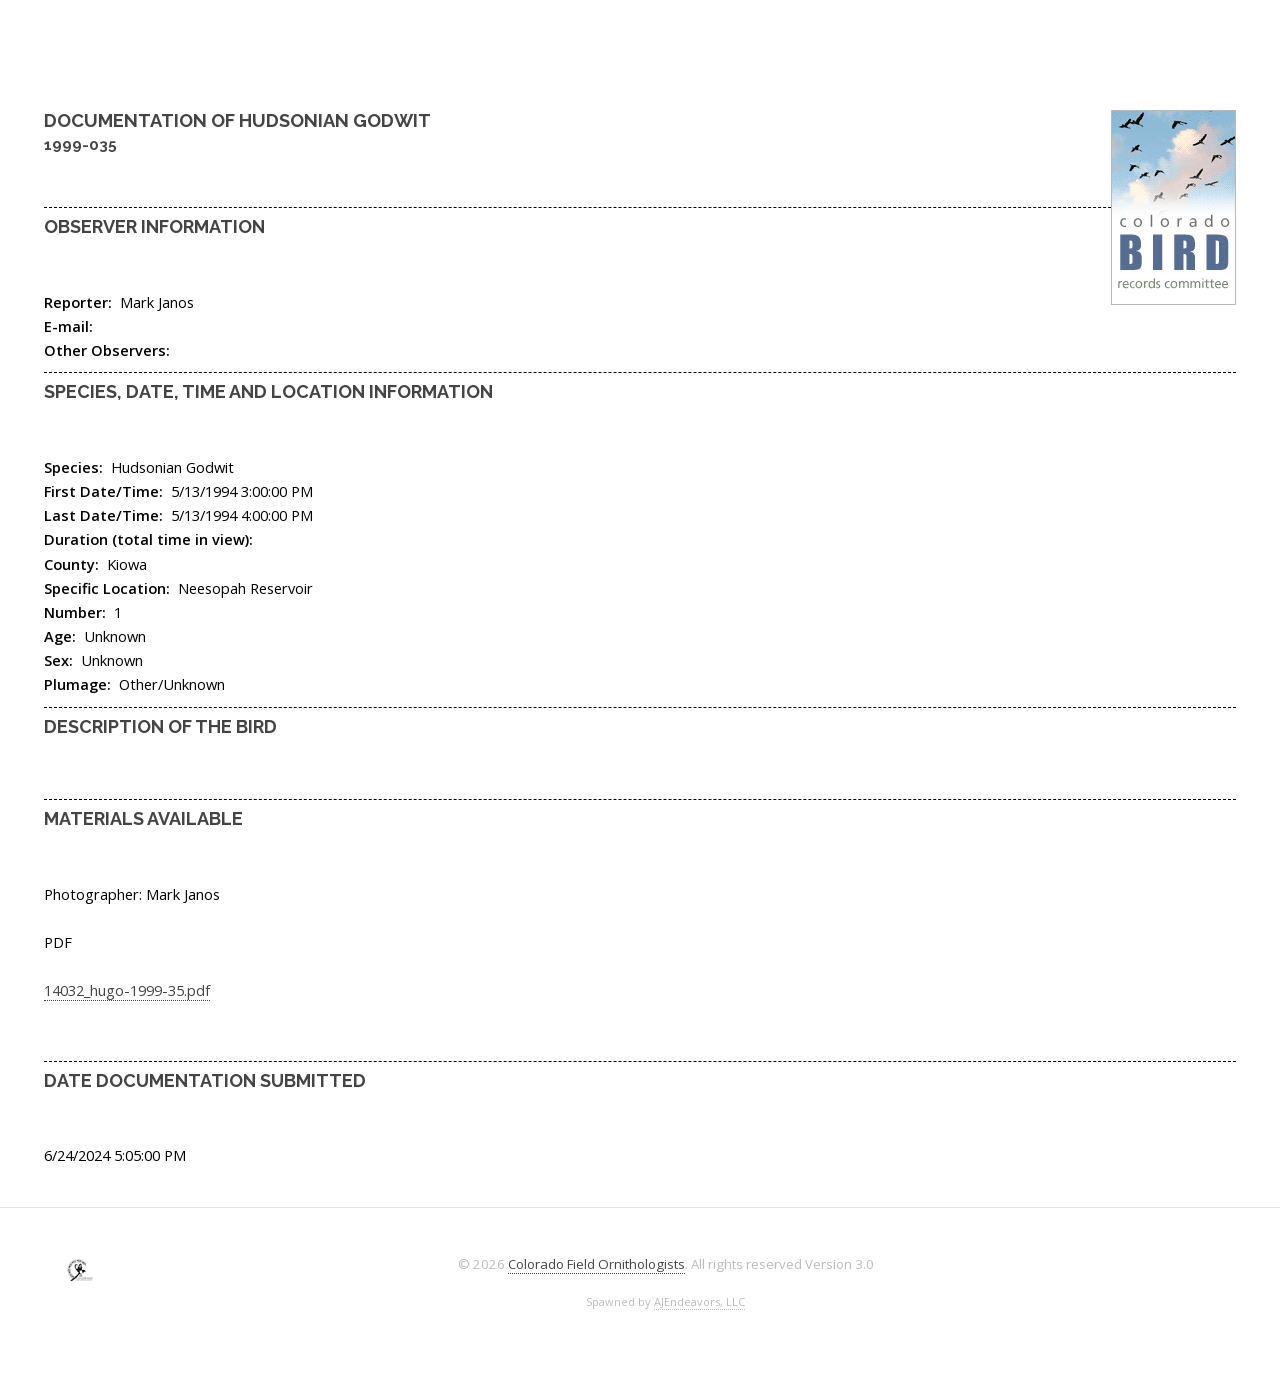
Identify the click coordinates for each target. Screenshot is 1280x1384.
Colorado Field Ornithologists (596, 1264)
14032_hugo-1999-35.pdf (127, 990)
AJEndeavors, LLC (699, 1301)
